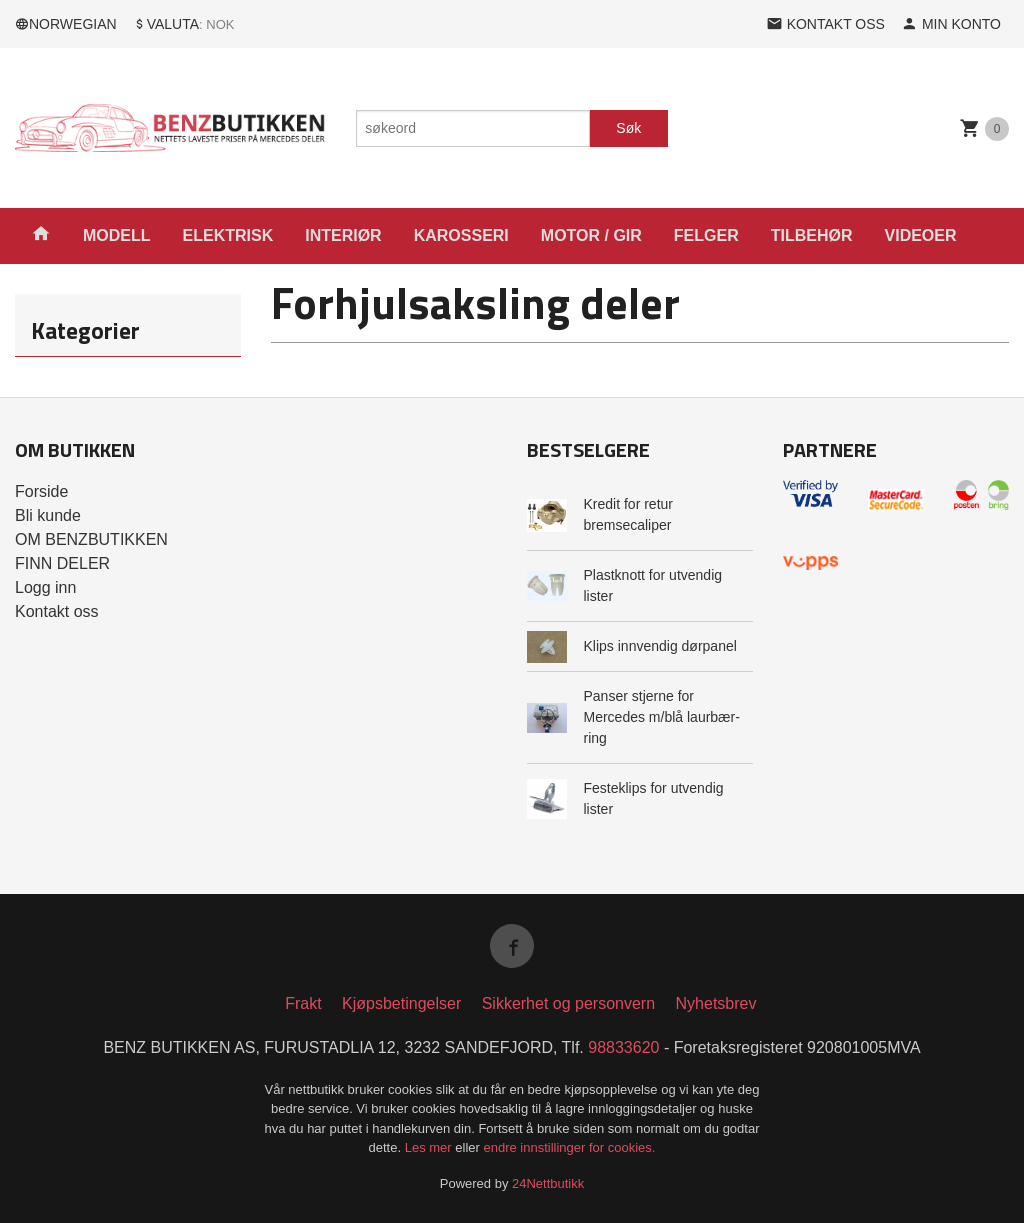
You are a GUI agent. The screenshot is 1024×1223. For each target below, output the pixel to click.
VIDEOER (921, 235)
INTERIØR (343, 235)
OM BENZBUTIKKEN (91, 539)
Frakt (303, 1003)
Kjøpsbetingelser (401, 1003)
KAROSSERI (461, 235)
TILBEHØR (812, 235)
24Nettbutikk (548, 1183)
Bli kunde (48, 515)
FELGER (706, 235)
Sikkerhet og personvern (568, 1003)
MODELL (117, 235)
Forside (41, 491)
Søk (628, 128)
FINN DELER (62, 563)
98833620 (623, 1047)
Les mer (430, 1147)
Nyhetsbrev (716, 1003)
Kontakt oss (57, 611)
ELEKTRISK (228, 235)
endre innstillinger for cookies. (569, 1147)
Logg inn (45, 587)
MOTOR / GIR (591, 235)
